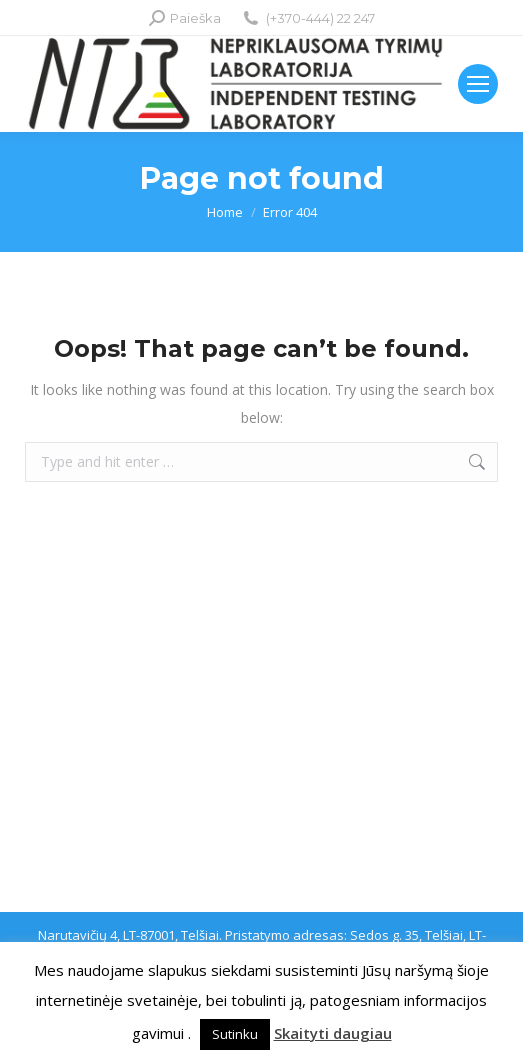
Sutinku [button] (235, 1034)
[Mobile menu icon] (478, 84)
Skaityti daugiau (333, 1033)
